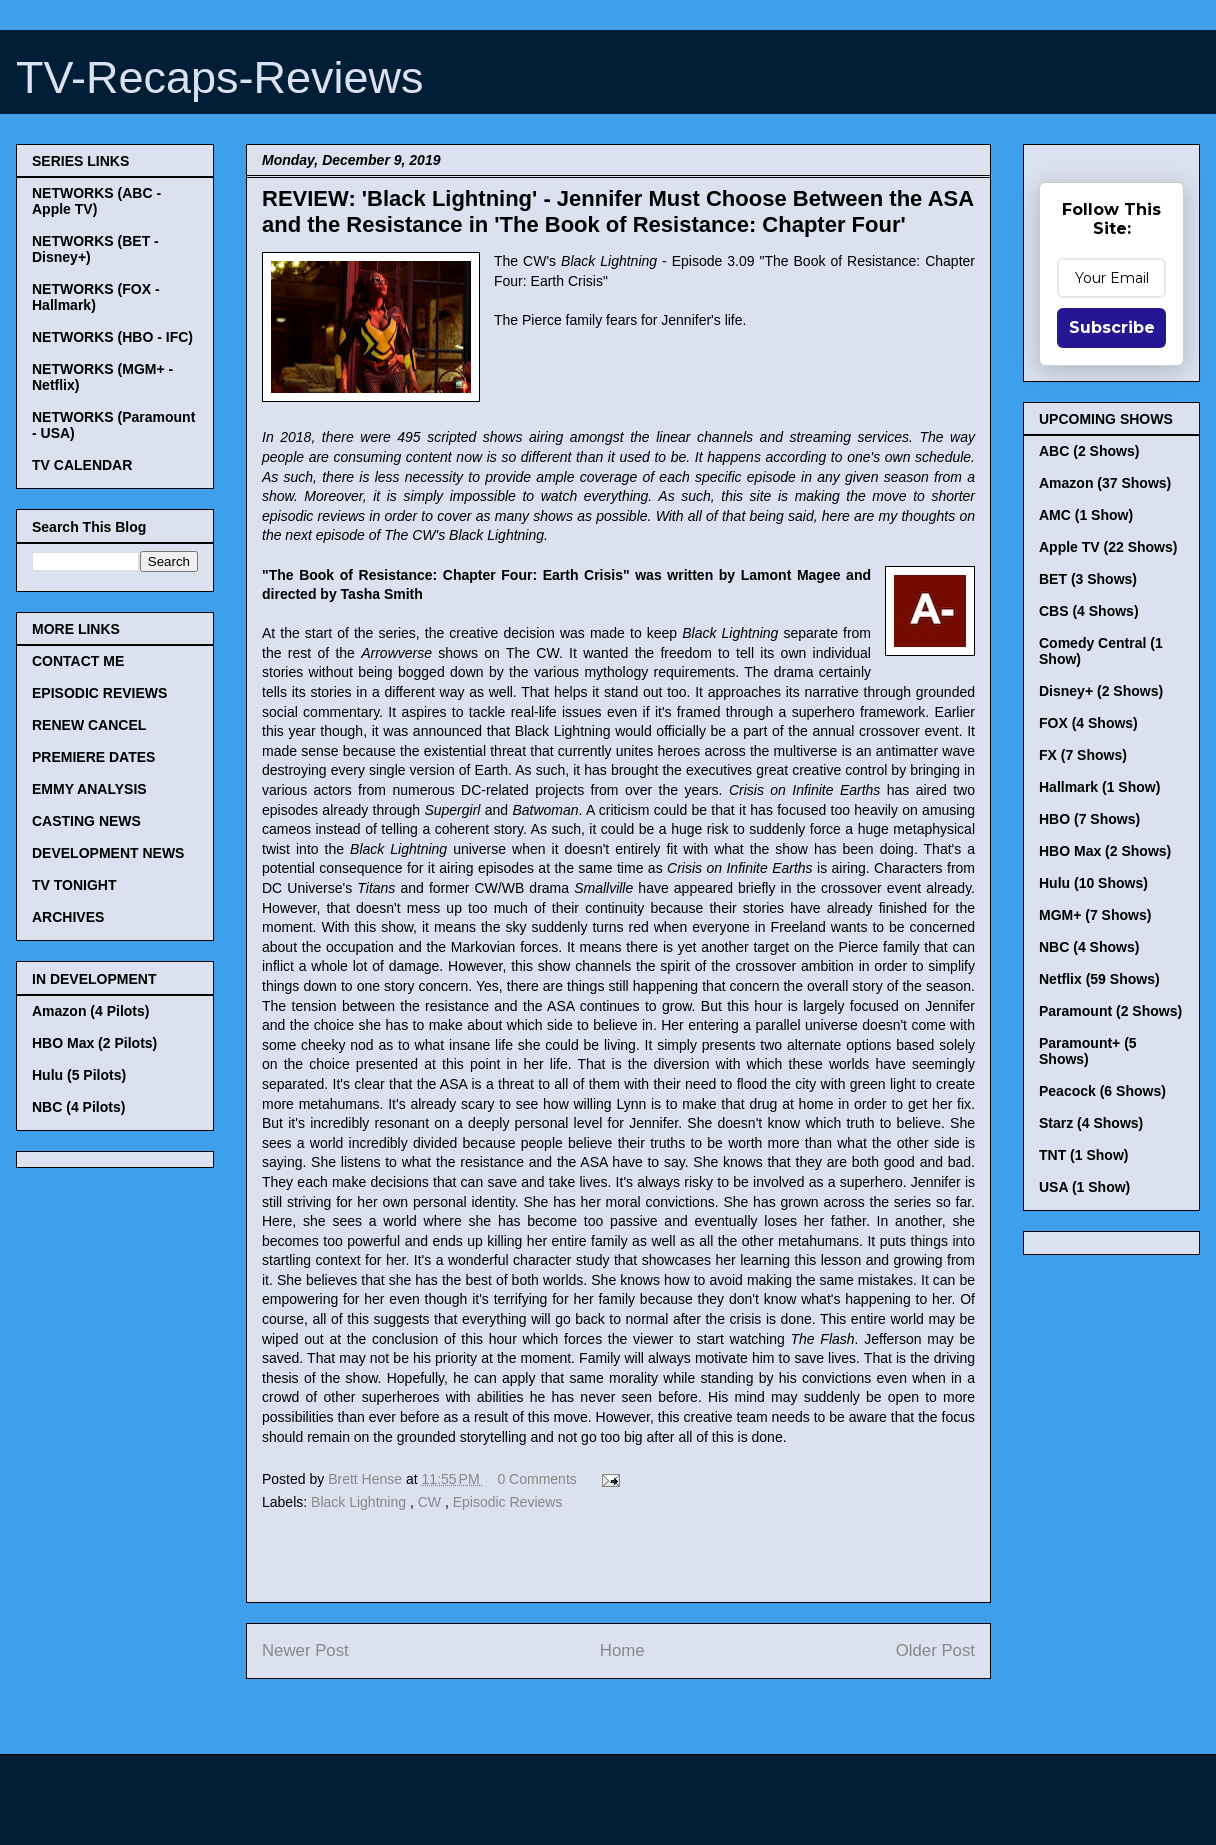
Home (622, 1650)
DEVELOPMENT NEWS (108, 853)
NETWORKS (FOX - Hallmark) (96, 297)
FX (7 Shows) (1083, 755)
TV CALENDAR (82, 465)
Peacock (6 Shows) (1102, 1091)
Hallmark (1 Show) (1099, 787)
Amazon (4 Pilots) (90, 1011)
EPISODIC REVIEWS (99, 693)
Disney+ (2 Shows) (1101, 691)
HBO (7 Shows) (1089, 819)
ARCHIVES (68, 917)
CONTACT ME (78, 661)
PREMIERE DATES (93, 757)
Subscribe (1112, 327)
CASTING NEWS (86, 821)
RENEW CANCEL (89, 725)
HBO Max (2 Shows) (1105, 851)
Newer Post (305, 1650)
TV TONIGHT (74, 885)
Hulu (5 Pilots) (79, 1075)
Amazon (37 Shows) (1105, 483)
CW (431, 1502)
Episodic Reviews (508, 1502)
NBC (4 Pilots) (78, 1107)
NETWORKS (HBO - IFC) (112, 337)
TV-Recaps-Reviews (220, 77)
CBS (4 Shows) (1089, 611)
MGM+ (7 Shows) (1095, 915)
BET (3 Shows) (1088, 579)
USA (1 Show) (1084, 1187)
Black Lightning (360, 1502)
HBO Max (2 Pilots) (94, 1043)
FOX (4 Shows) (1088, 723)
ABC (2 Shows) (1089, 451)
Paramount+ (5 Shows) (1088, 1051)
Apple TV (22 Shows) (1108, 547)
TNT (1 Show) (1083, 1155)
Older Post (935, 1650)
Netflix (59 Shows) (1099, 979)
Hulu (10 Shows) (1093, 883)
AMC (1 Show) (1086, 515)
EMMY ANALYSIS (89, 789)
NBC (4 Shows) (1089, 947)
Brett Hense (367, 1479)
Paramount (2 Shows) (1110, 1011)
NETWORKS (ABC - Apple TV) (96, 201)
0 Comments (536, 1479)
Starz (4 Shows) (1091, 1123)
